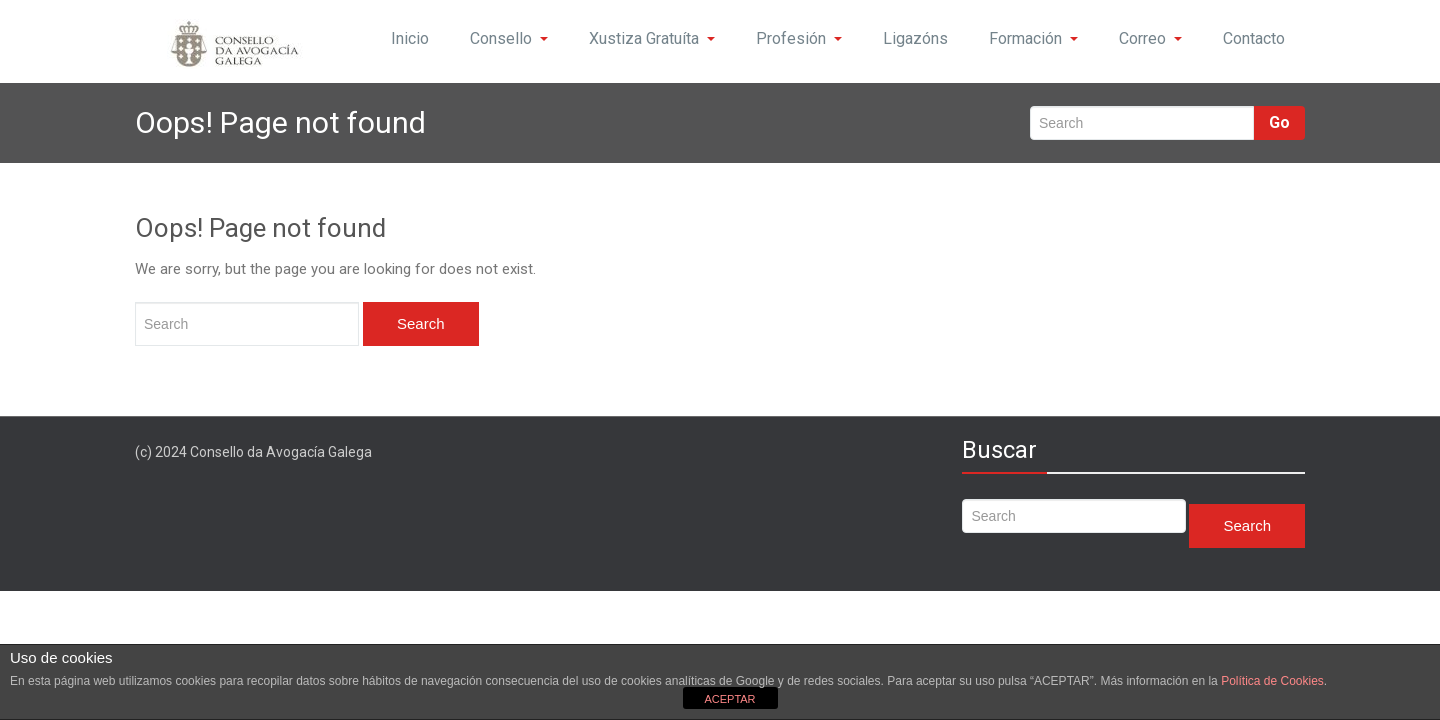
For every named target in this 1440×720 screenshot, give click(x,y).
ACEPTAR (729, 699)
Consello (509, 38)
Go (1279, 122)
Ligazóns (915, 38)
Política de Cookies (1272, 681)
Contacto (1254, 38)
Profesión (799, 38)
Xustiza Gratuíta (652, 38)
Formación (1033, 38)
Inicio (410, 38)
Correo (1150, 38)
